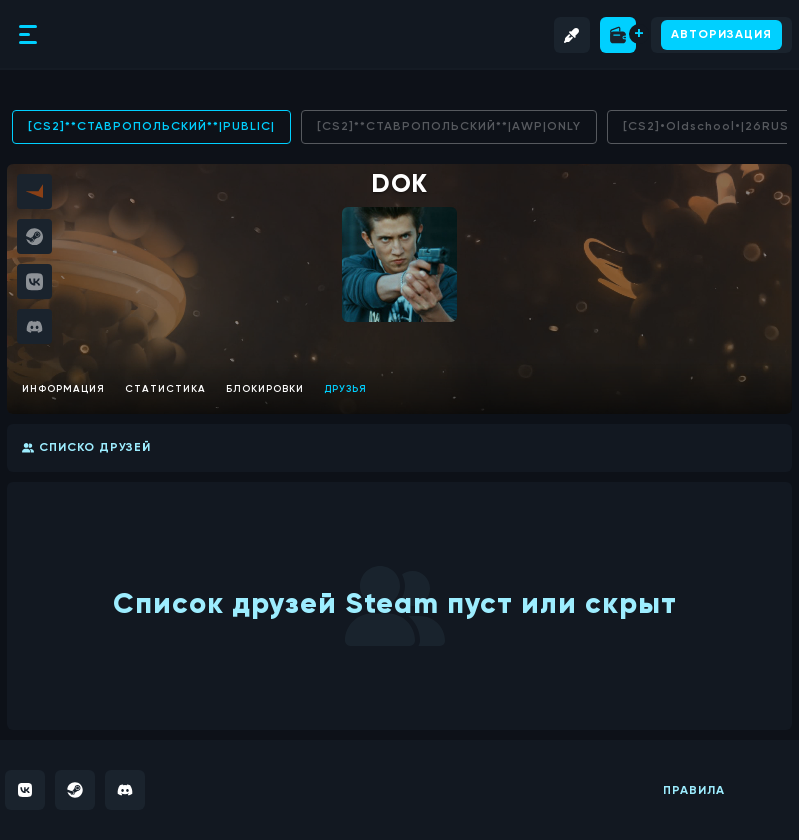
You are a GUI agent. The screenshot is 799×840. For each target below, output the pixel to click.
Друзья (345, 389)
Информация (63, 389)
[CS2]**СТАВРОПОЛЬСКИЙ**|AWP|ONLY (449, 127)
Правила (694, 791)
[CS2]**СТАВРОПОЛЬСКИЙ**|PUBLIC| (151, 127)
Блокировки (265, 389)
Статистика (165, 389)
